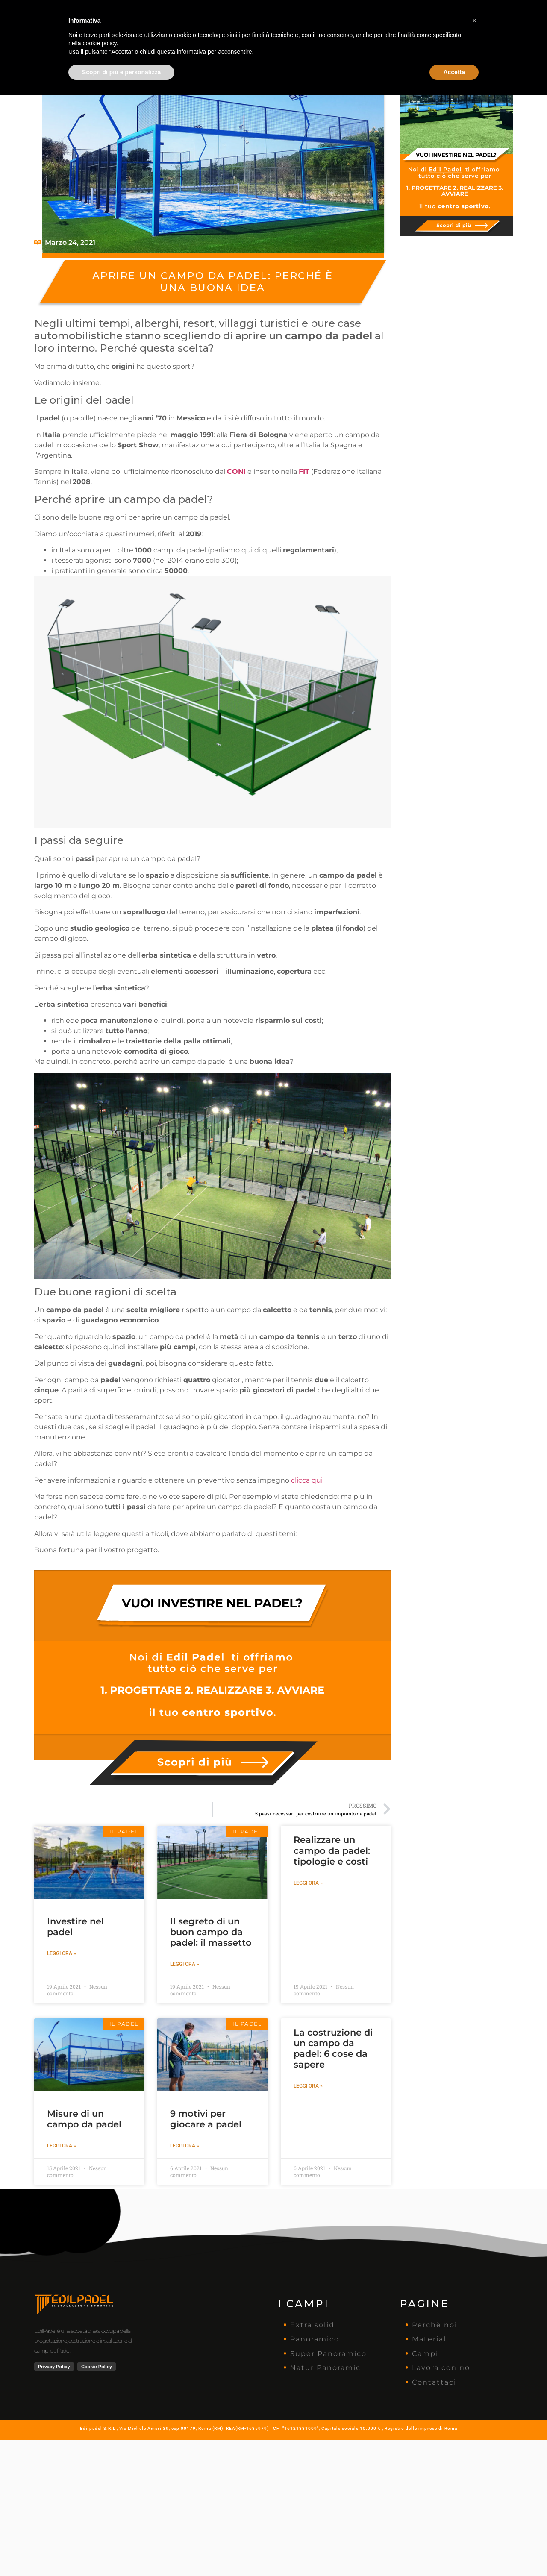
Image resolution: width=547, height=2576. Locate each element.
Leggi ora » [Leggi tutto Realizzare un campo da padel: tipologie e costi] (308, 1883)
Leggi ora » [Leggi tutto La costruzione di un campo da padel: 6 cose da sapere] (308, 2086)
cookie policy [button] (99, 2523)
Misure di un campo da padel (84, 2119)
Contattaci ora (470, 11)
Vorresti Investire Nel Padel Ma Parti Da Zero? (273, 36)
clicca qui (307, 1480)
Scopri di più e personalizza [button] (121, 2552)
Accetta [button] (454, 2552)
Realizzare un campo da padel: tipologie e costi (332, 1850)
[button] (474, 2501)
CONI (236, 471)
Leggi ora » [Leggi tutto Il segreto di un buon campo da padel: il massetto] (184, 1964)
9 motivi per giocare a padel (205, 2119)
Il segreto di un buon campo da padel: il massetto (211, 1932)
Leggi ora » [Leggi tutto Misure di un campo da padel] (61, 2146)
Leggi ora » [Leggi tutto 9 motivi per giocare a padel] (184, 2146)
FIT (304, 471)
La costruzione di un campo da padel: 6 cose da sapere (333, 2048)
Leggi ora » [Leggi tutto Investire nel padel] (61, 1953)
